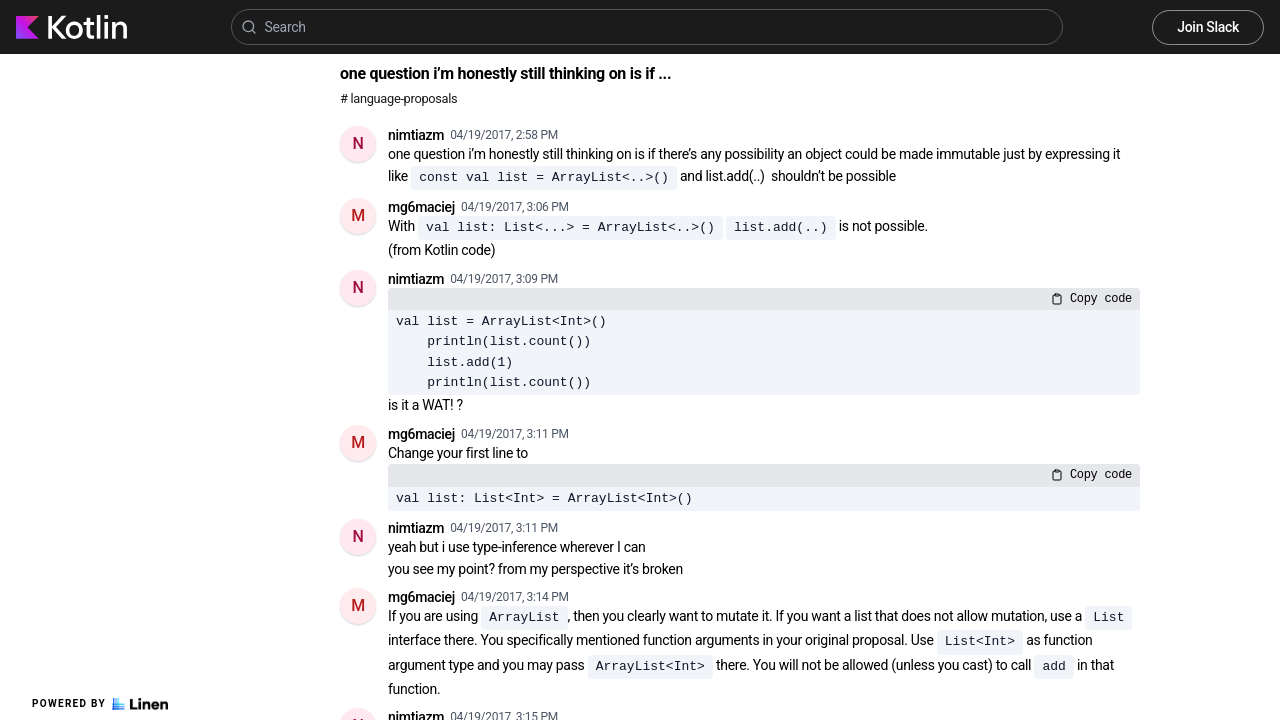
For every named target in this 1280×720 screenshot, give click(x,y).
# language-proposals (398, 98)
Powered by (100, 704)
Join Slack (1208, 27)
